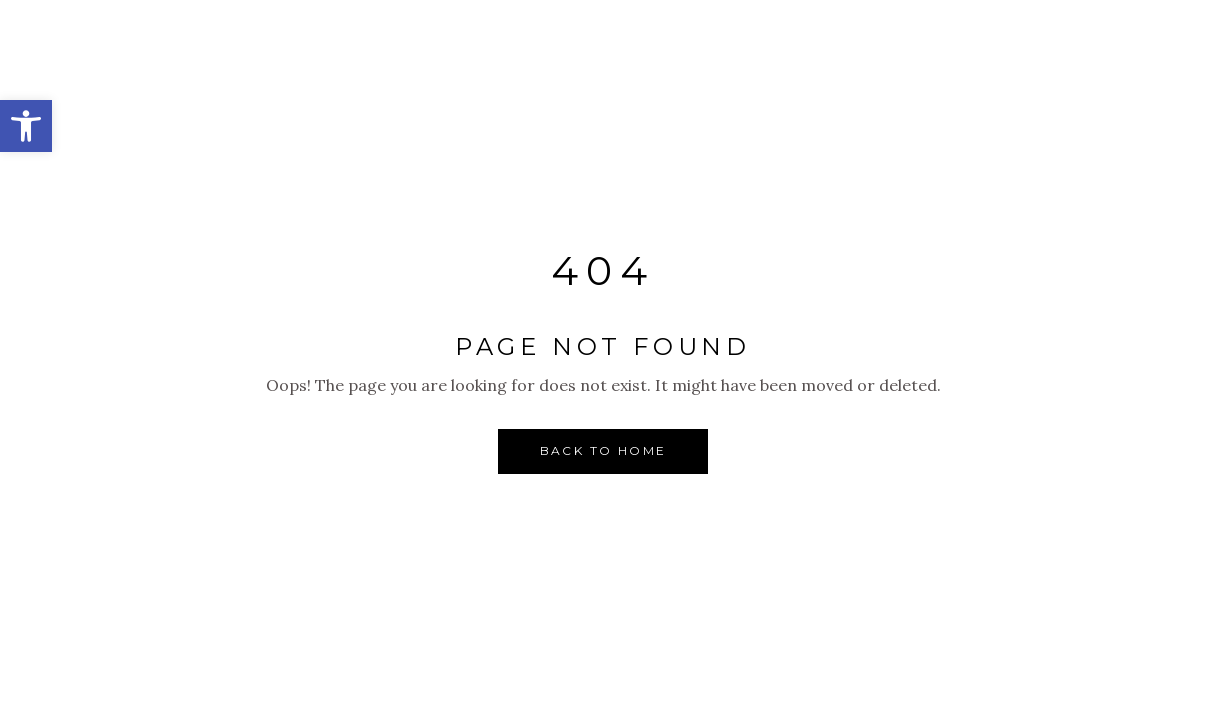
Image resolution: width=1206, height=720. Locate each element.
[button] (26, 126)
